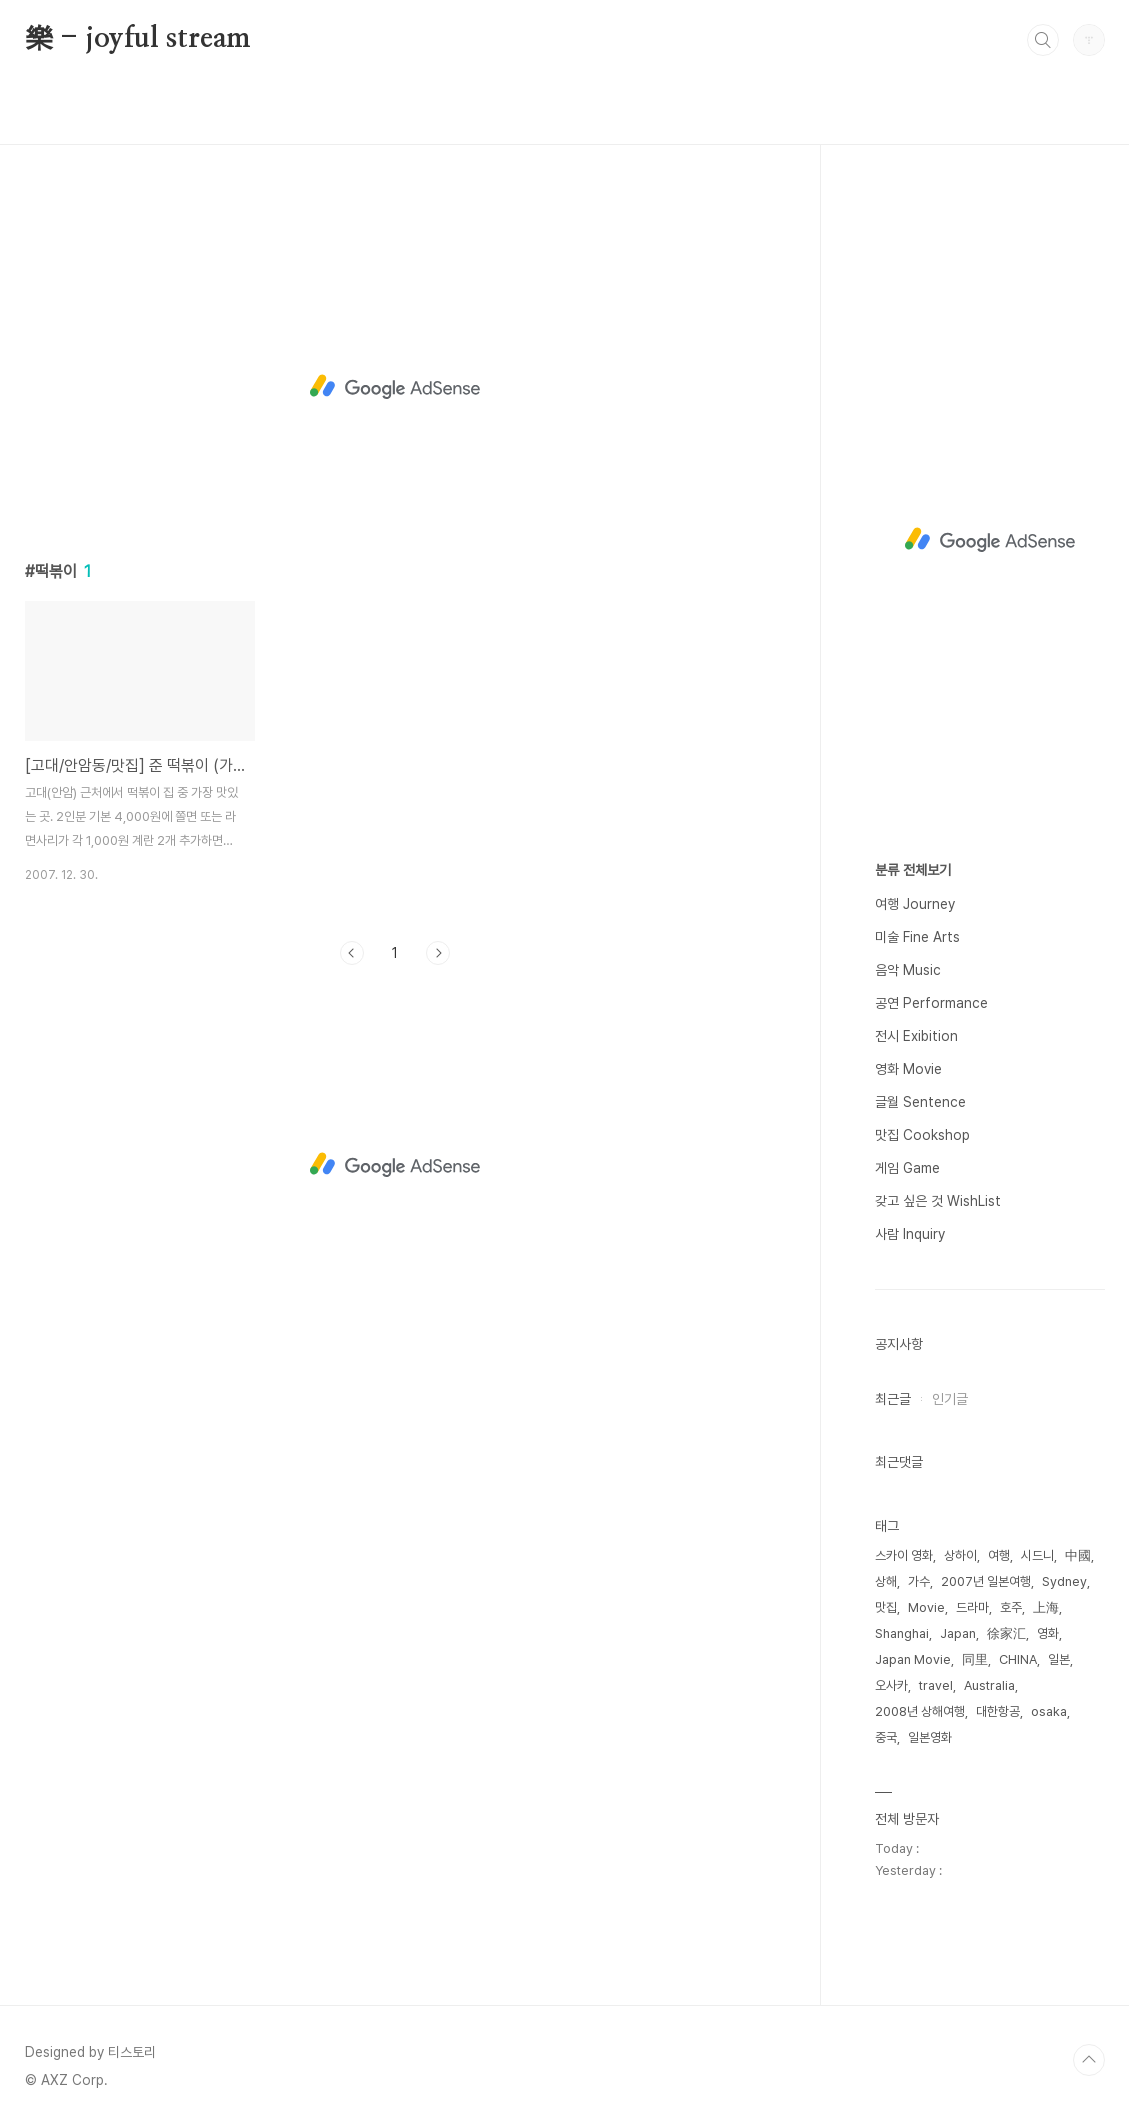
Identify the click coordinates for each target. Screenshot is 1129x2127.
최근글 (893, 1399)
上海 (1046, 1607)
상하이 (960, 1555)
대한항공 (998, 1711)
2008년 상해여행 (920, 1711)
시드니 (1037, 1555)
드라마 (972, 1607)
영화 (1048, 1633)
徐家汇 (1006, 1633)
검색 (1043, 40)
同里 (975, 1659)
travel (936, 1685)
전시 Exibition (916, 1036)
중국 (886, 1737)
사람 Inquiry (910, 1234)
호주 (1011, 1607)
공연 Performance (931, 1003)
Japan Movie (913, 1659)
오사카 (891, 1685)
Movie (926, 1607)
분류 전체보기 (913, 870)
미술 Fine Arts (917, 937)
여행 (999, 1555)
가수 (919, 1581)
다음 (438, 953)
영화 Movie (908, 1069)
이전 (352, 953)
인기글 (950, 1399)
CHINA (1018, 1659)
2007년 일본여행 (986, 1581)
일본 (1059, 1659)
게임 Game (907, 1168)
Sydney (1064, 1581)
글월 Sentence (920, 1102)
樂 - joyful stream (138, 39)
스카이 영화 (904, 1555)
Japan (958, 1633)
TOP (1089, 2060)
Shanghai (902, 1633)
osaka (1049, 1711)
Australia (989, 1685)
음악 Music (908, 970)
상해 (886, 1581)
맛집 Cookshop (922, 1135)
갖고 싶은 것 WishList (938, 1201)
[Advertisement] (395, 387)
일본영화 (930, 1737)
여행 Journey (915, 904)
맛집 (886, 1607)
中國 (1078, 1555)
